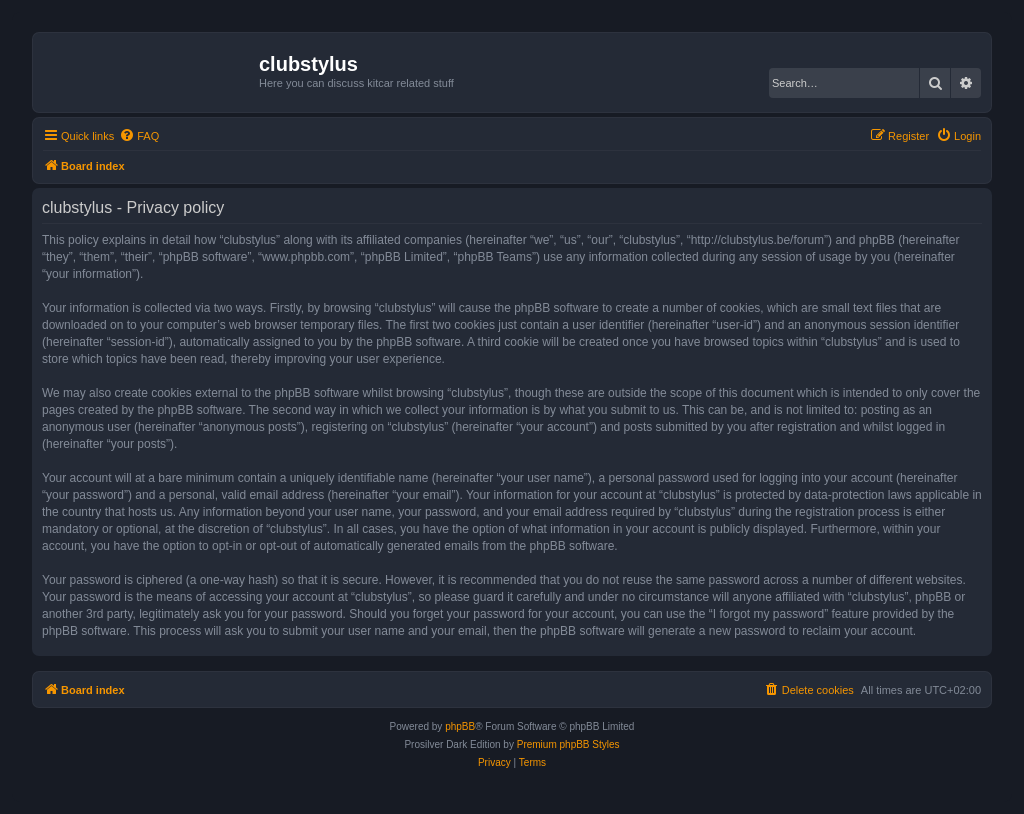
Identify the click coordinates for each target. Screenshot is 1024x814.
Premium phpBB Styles (568, 744)
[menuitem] (139, 136)
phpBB (460, 726)
